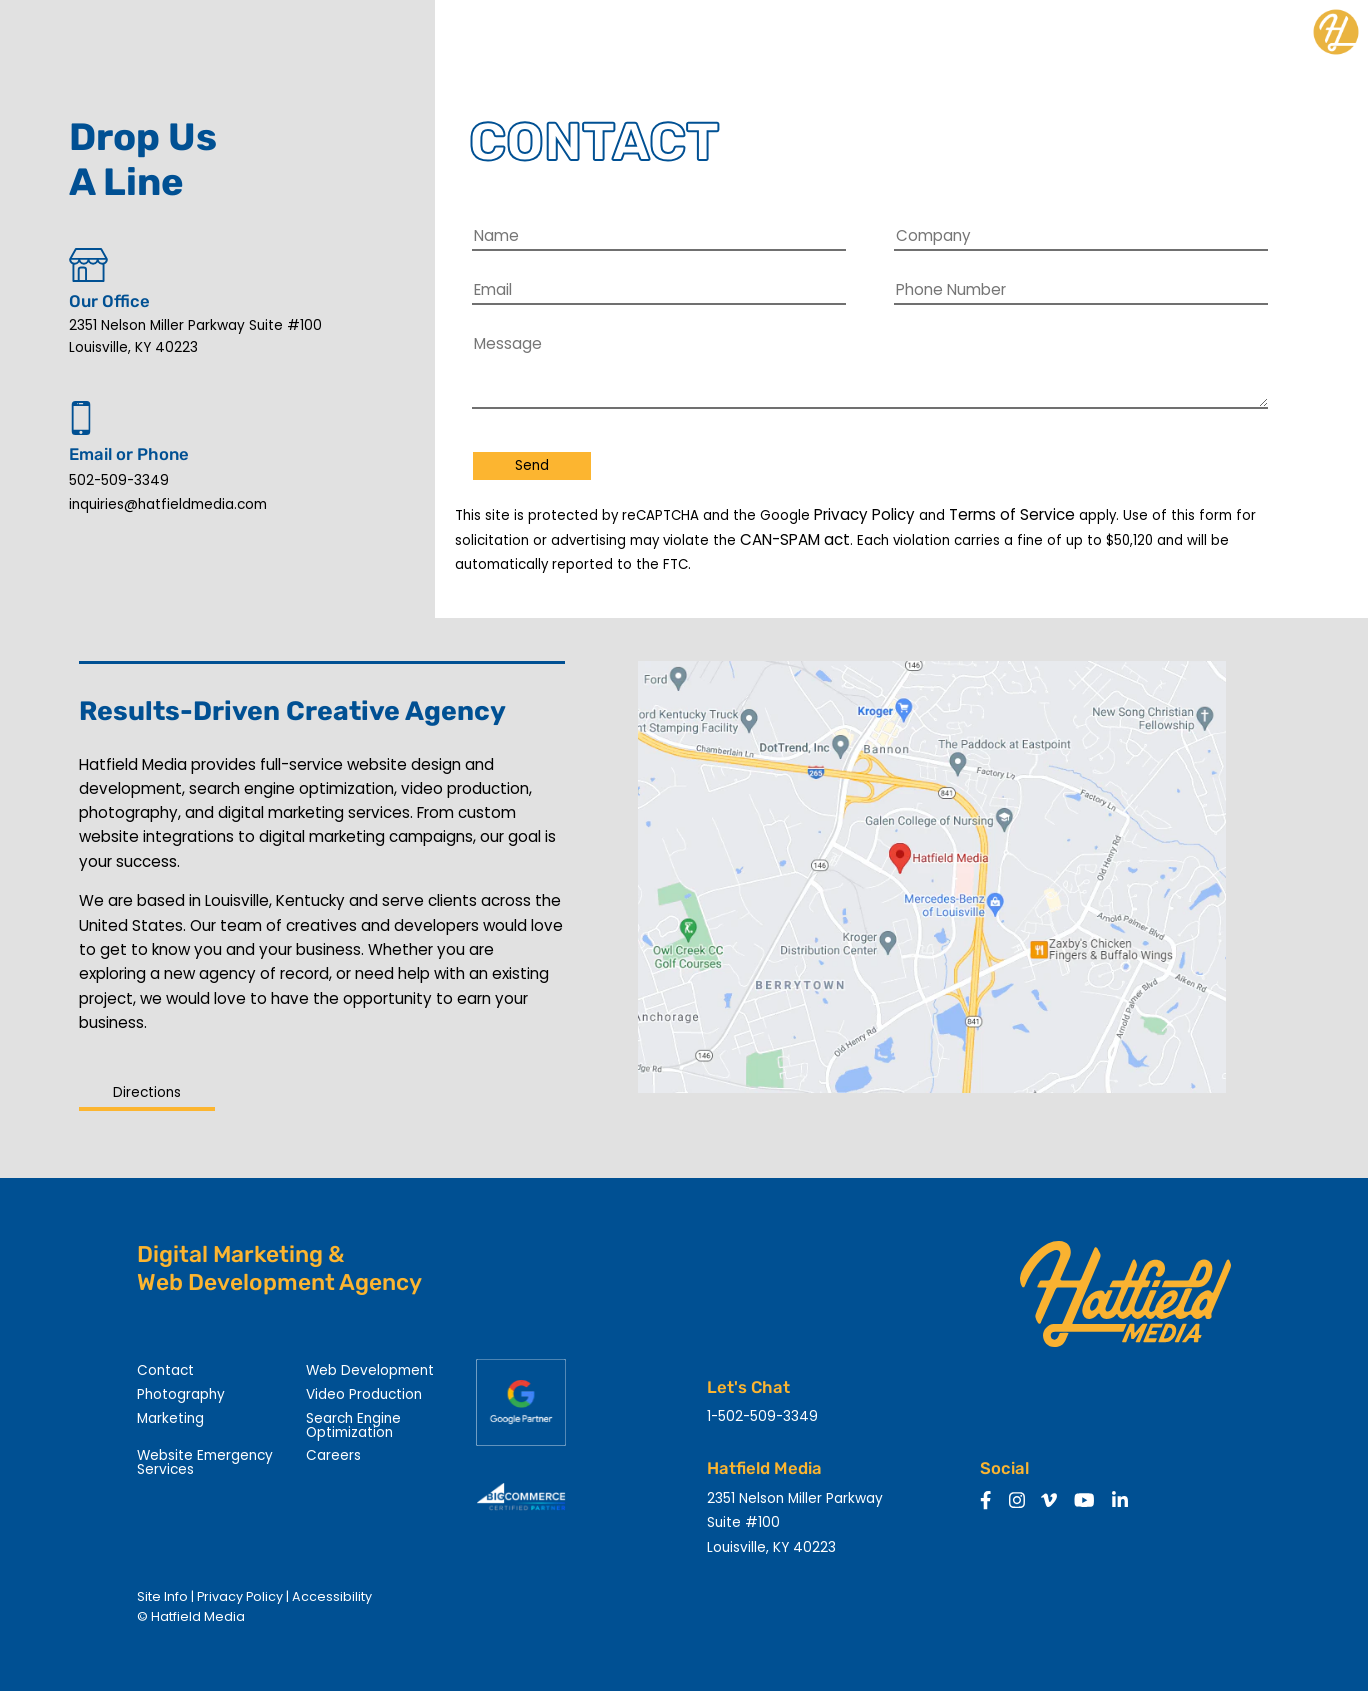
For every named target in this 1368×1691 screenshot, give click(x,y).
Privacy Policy (864, 514)
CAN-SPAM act (795, 539)
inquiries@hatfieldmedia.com (168, 504)
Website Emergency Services (205, 1462)
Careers (333, 1455)
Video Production (364, 1394)
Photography (181, 1394)
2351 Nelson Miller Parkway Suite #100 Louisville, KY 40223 (195, 336)
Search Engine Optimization (353, 1425)
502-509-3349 (119, 480)
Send (532, 465)
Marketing (170, 1418)
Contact (165, 1370)
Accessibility (332, 1596)
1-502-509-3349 (762, 1416)
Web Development (370, 1370)
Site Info (162, 1596)
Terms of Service (1012, 514)
